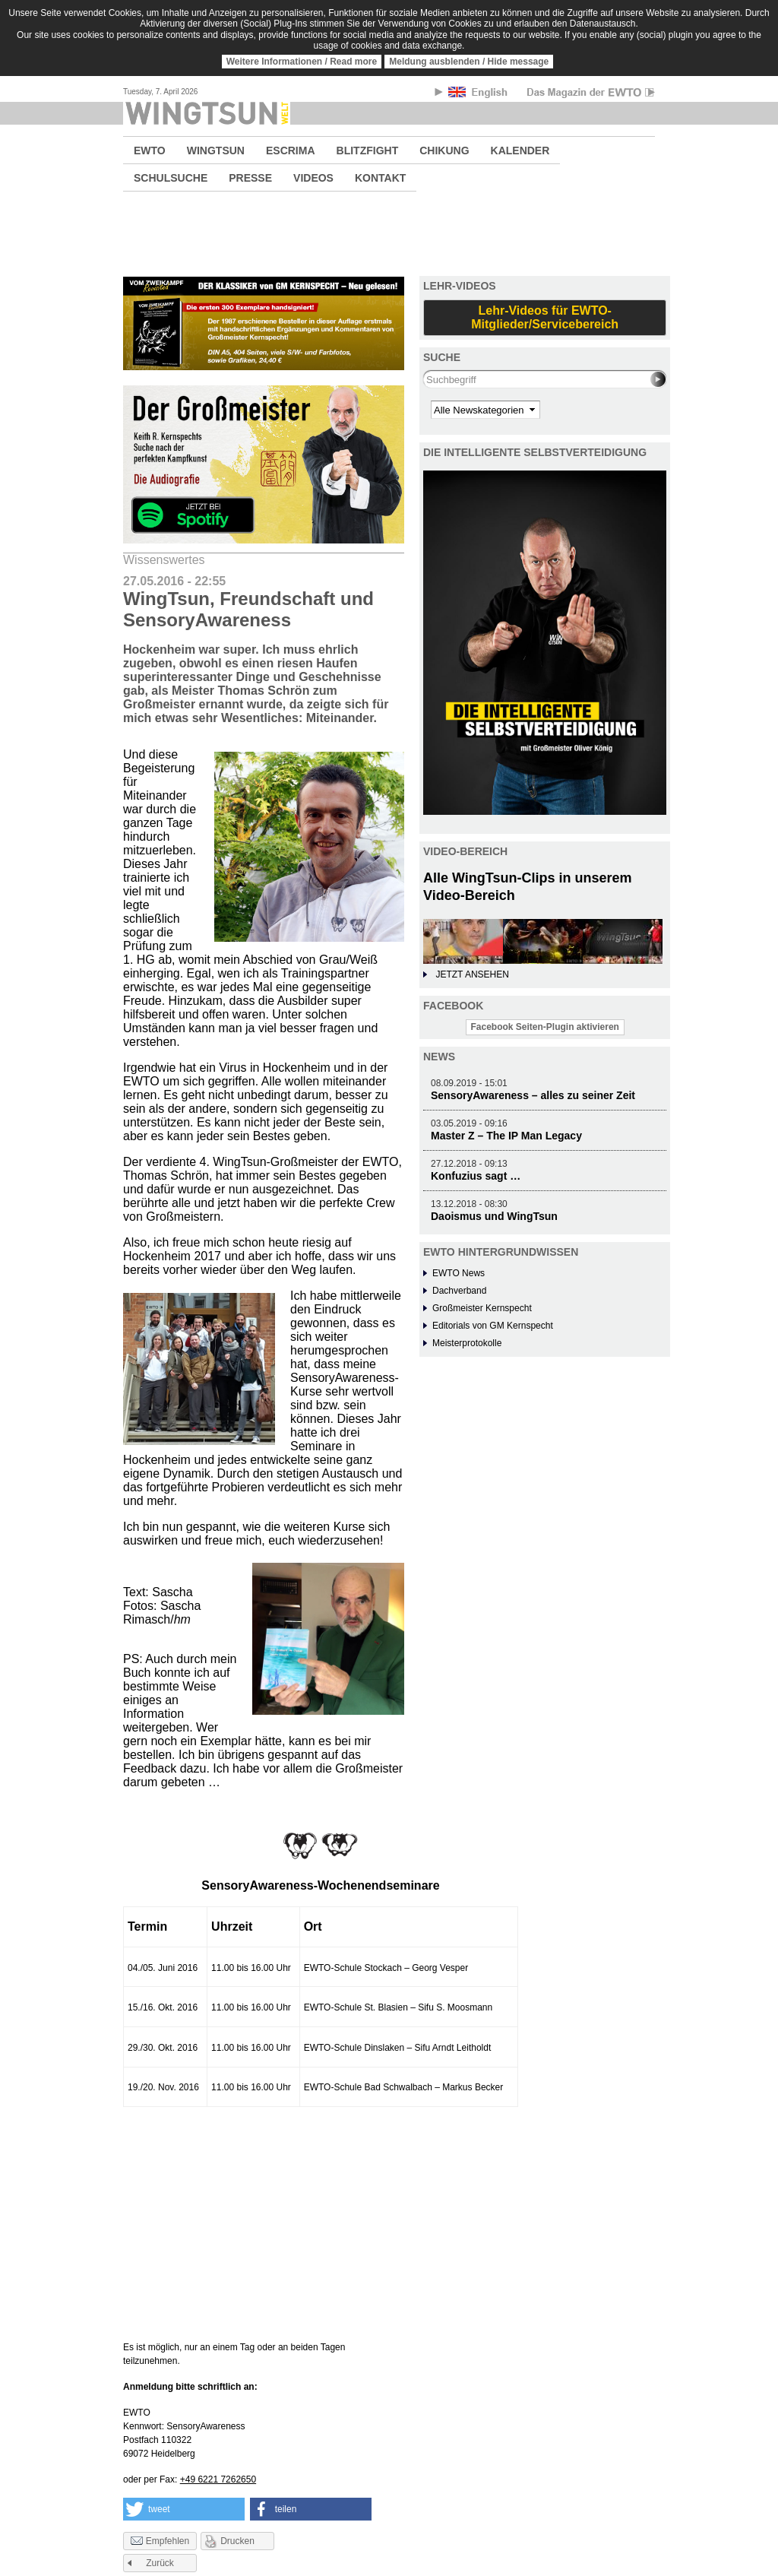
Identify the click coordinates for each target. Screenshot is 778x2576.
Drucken (237, 2541)
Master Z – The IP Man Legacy (506, 1136)
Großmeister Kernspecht (482, 1308)
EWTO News (458, 1273)
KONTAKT (380, 178)
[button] (184, 2509)
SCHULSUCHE (170, 178)
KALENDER (520, 150)
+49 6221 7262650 (218, 2479)
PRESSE (250, 178)
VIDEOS (313, 178)
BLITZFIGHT (368, 150)
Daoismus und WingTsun (494, 1216)
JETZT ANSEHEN (471, 974)
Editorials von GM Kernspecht (492, 1325)
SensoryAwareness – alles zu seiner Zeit (533, 1095)
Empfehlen (160, 2542)
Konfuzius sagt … (475, 1176)
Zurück (160, 2563)
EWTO (150, 150)
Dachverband (459, 1290)
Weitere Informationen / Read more (302, 61)
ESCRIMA (290, 150)
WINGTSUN (216, 150)
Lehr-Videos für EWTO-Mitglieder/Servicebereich (544, 317)
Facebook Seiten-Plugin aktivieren (545, 1027)
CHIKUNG (444, 150)
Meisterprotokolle (466, 1343)
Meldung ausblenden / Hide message (469, 61)
